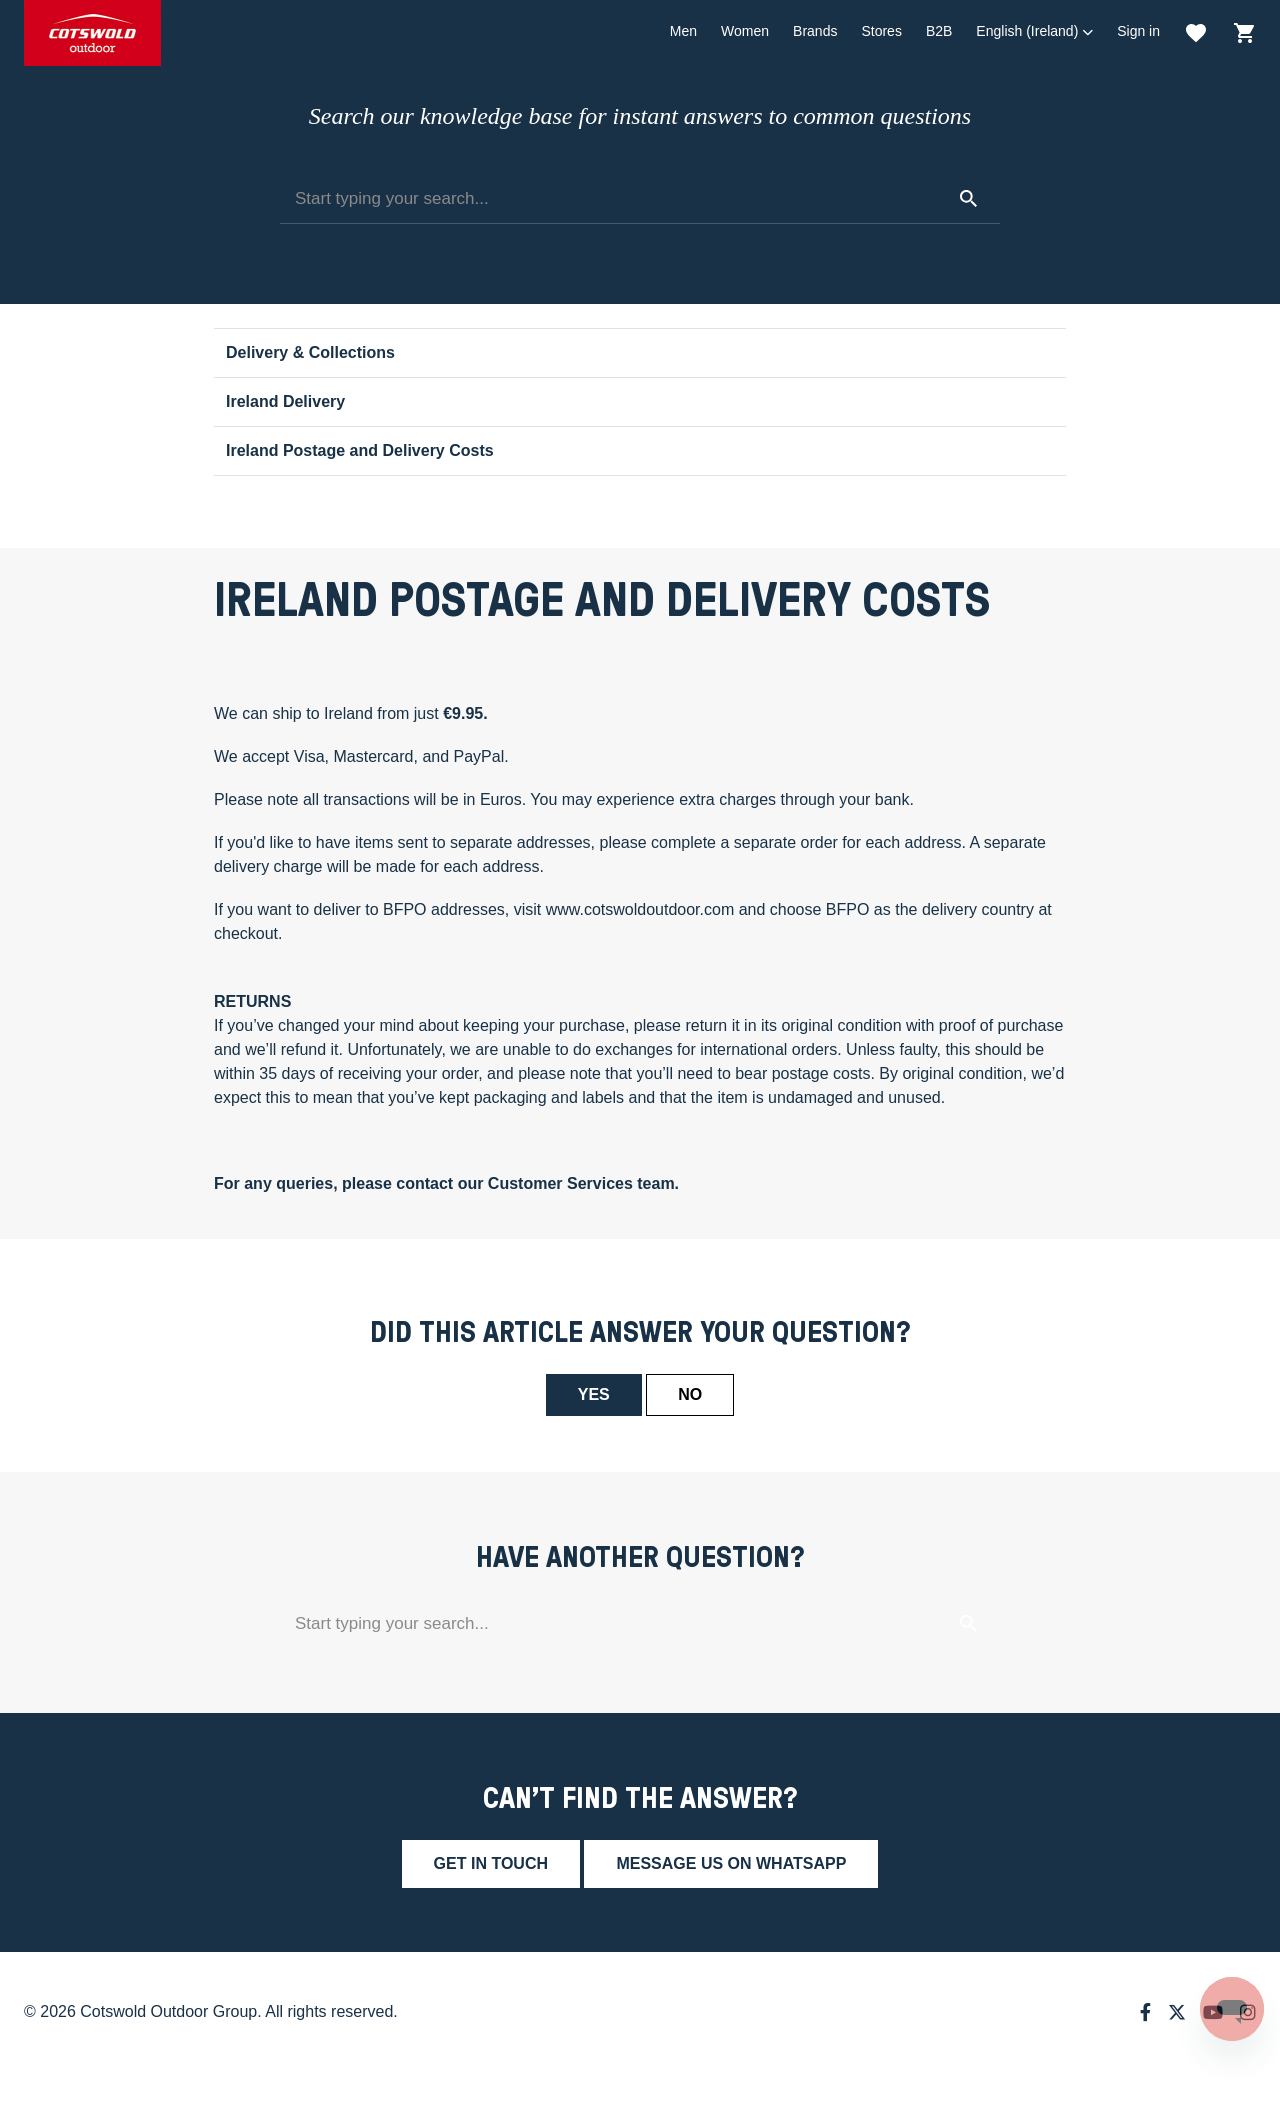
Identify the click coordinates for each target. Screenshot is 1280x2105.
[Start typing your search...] (640, 199)
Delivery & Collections (310, 352)
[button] (1034, 31)
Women (745, 31)
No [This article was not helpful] (690, 1394)
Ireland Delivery (285, 401)
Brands (815, 31)
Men (683, 31)
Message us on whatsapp (731, 1863)
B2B (939, 31)
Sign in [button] (1138, 31)
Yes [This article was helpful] (594, 1394)
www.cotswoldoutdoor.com (640, 909)
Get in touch (491, 1863)
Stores (881, 31)
